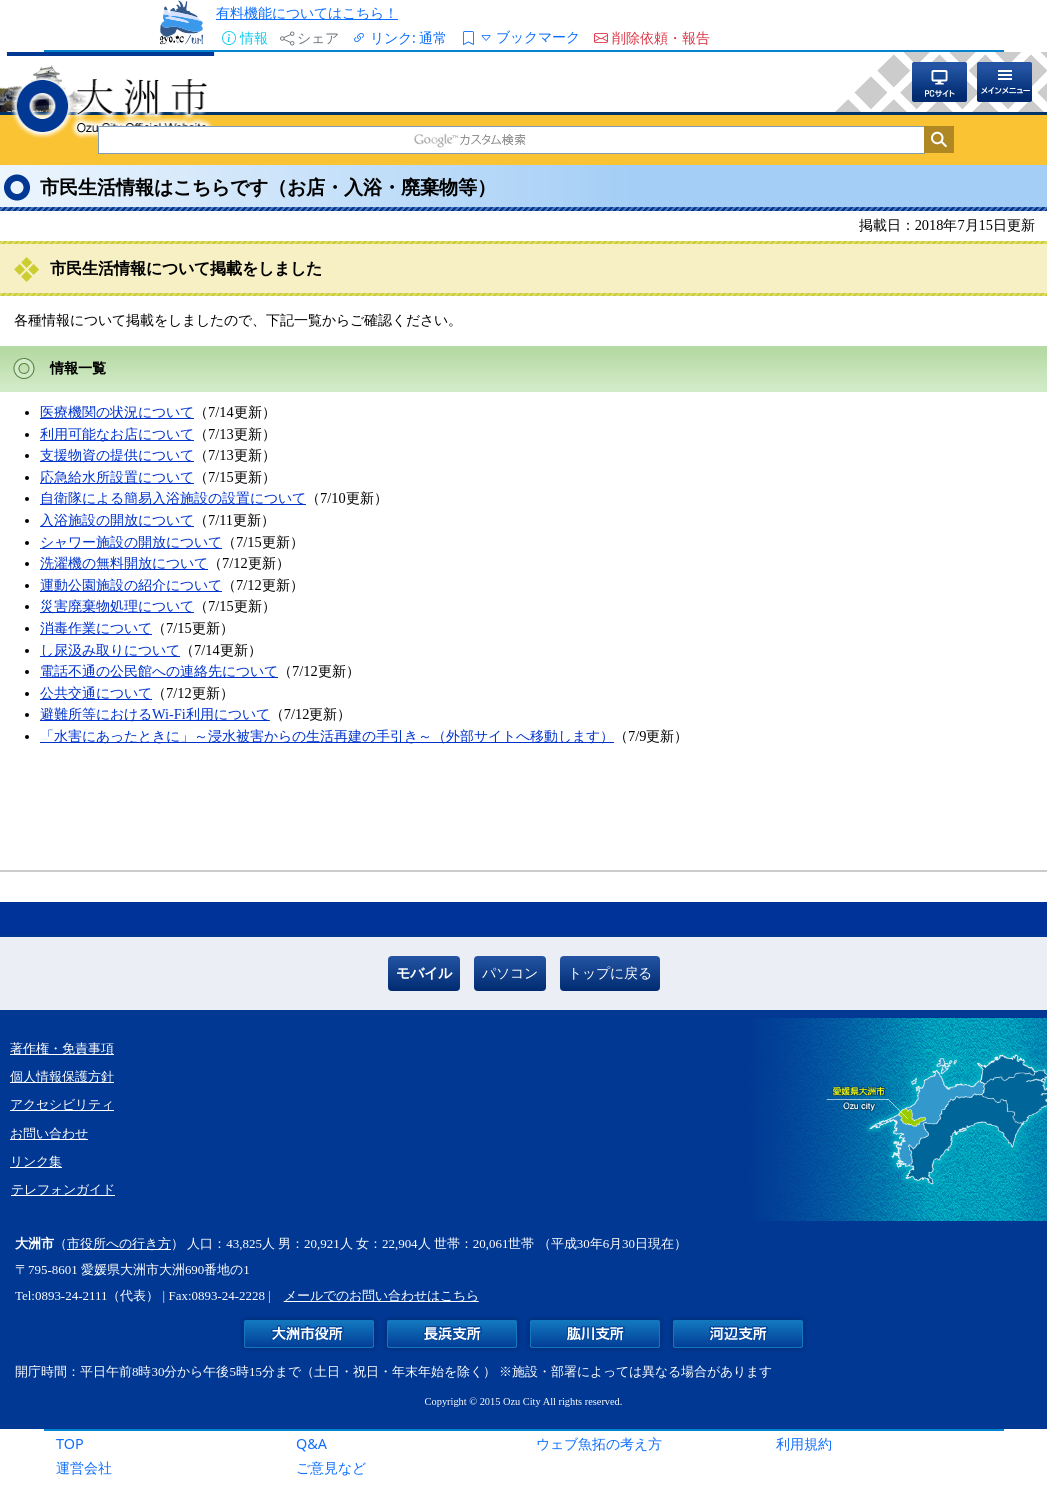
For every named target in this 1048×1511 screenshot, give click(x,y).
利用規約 (804, 1443)
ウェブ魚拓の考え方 (599, 1443)
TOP (70, 1443)
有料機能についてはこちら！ (307, 12)
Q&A (311, 1443)
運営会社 (84, 1467)
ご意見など (331, 1467)
